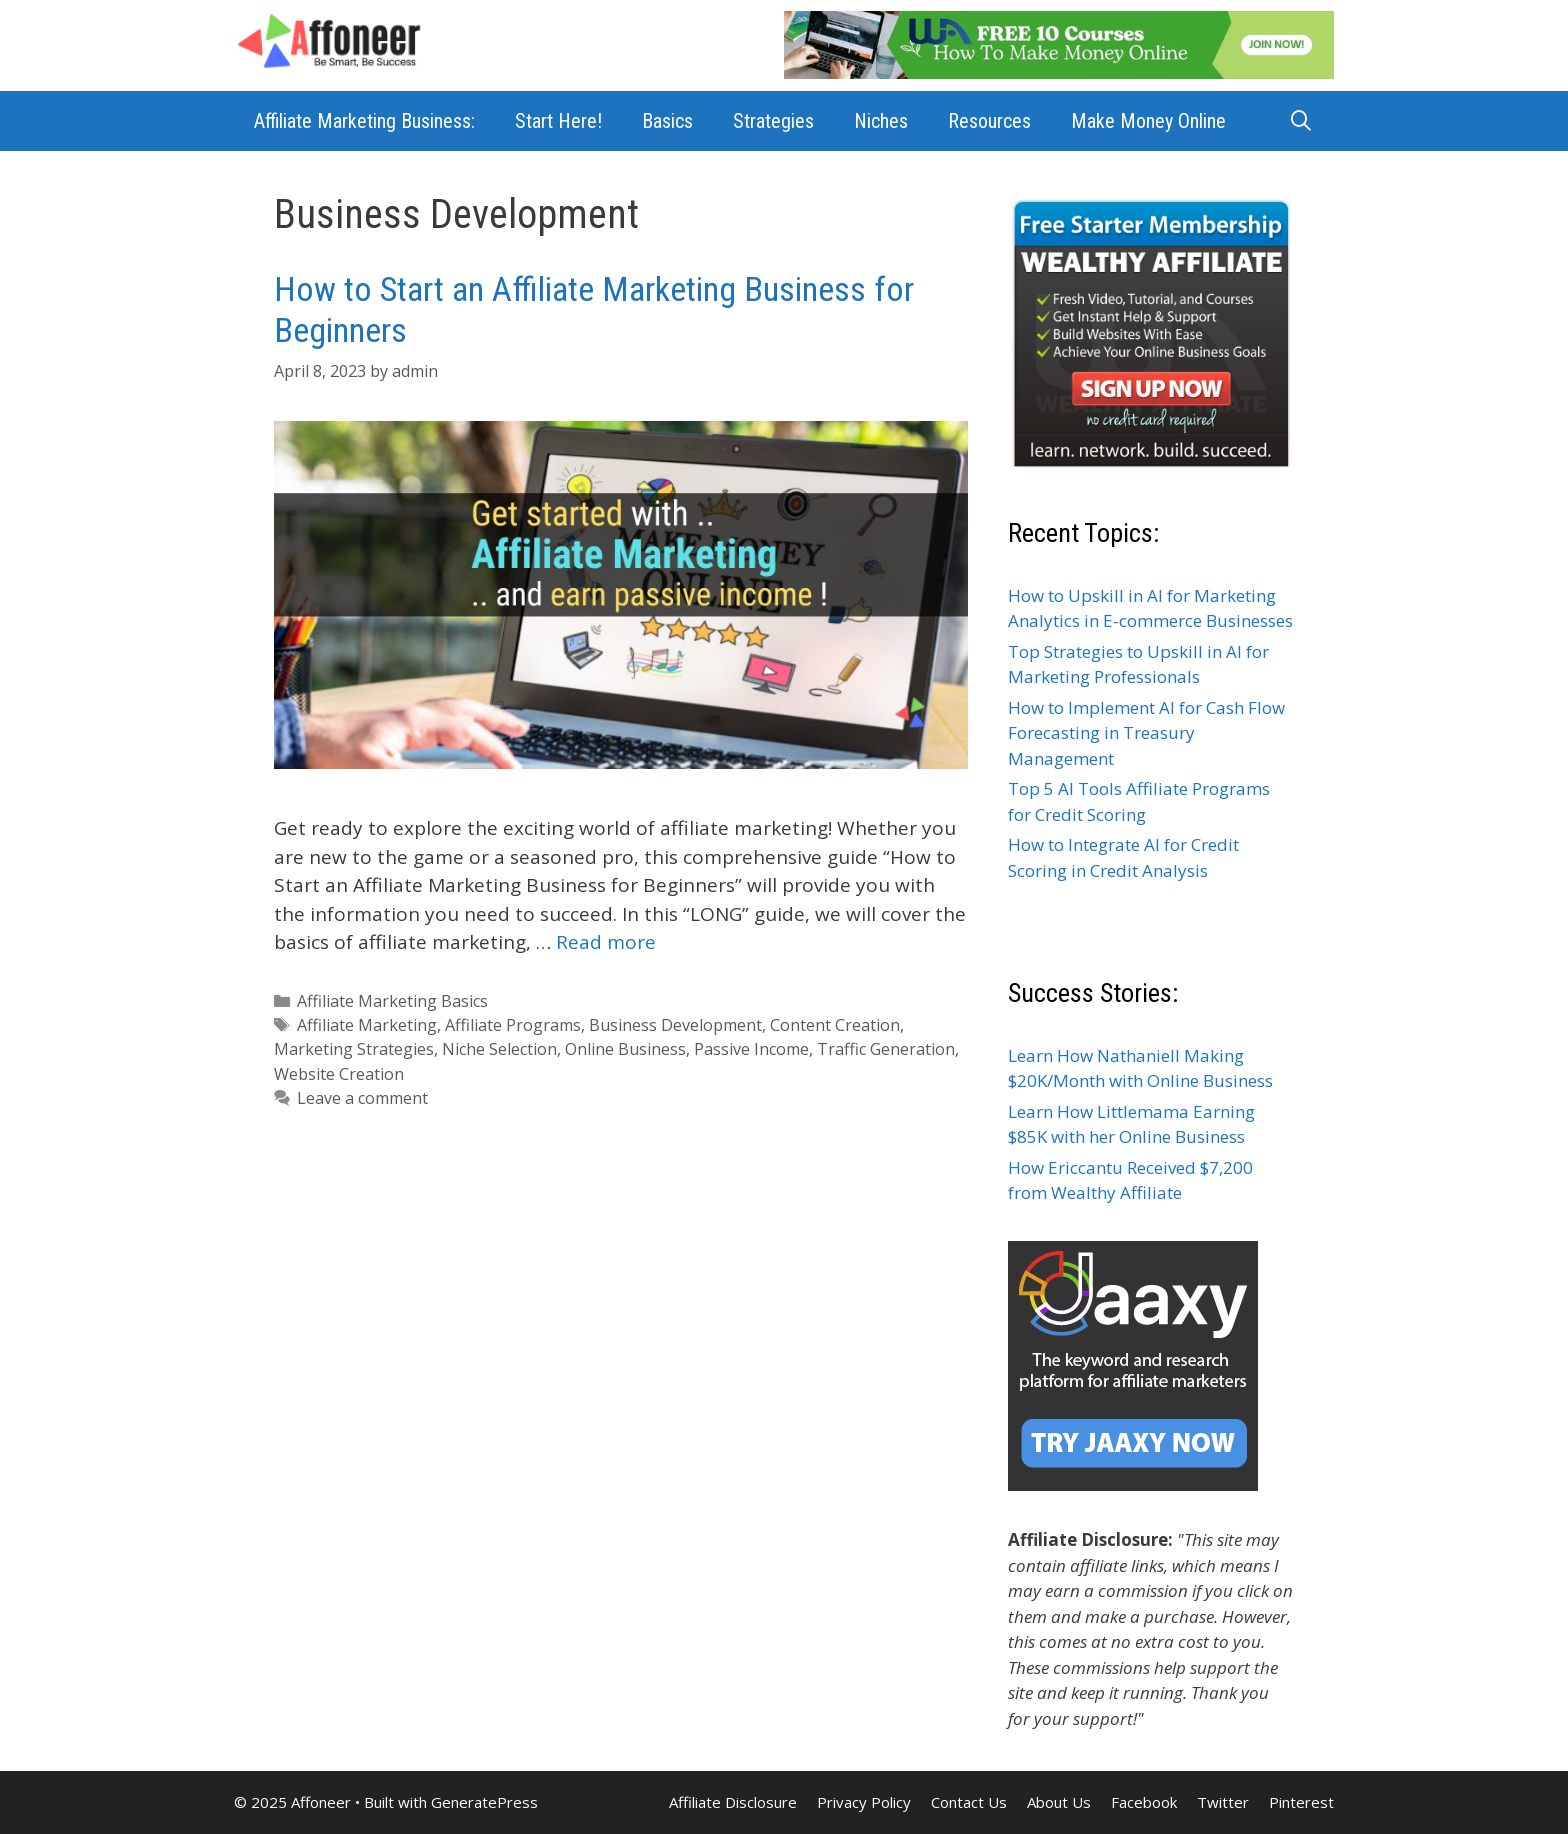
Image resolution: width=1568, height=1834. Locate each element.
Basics (667, 121)
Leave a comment (362, 1098)
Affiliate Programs (513, 1025)
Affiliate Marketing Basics (392, 1001)
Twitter (1223, 1802)
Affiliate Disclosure (733, 1802)
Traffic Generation (886, 1049)
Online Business (625, 1049)
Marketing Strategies (354, 1049)
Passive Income (751, 1049)
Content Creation (835, 1025)
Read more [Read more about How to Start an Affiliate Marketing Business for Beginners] (606, 942)
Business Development (675, 1025)
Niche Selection (499, 1049)
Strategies (773, 121)
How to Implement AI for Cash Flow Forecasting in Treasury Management (1146, 733)
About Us (1059, 1802)
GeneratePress (484, 1802)
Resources (989, 121)
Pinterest (1301, 1802)
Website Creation (339, 1074)
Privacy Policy (864, 1802)
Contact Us (969, 1802)
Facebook (1144, 1802)
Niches (881, 121)
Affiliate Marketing (367, 1025)
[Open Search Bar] (1301, 121)
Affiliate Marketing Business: (364, 121)
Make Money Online (1148, 121)
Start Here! (558, 121)
